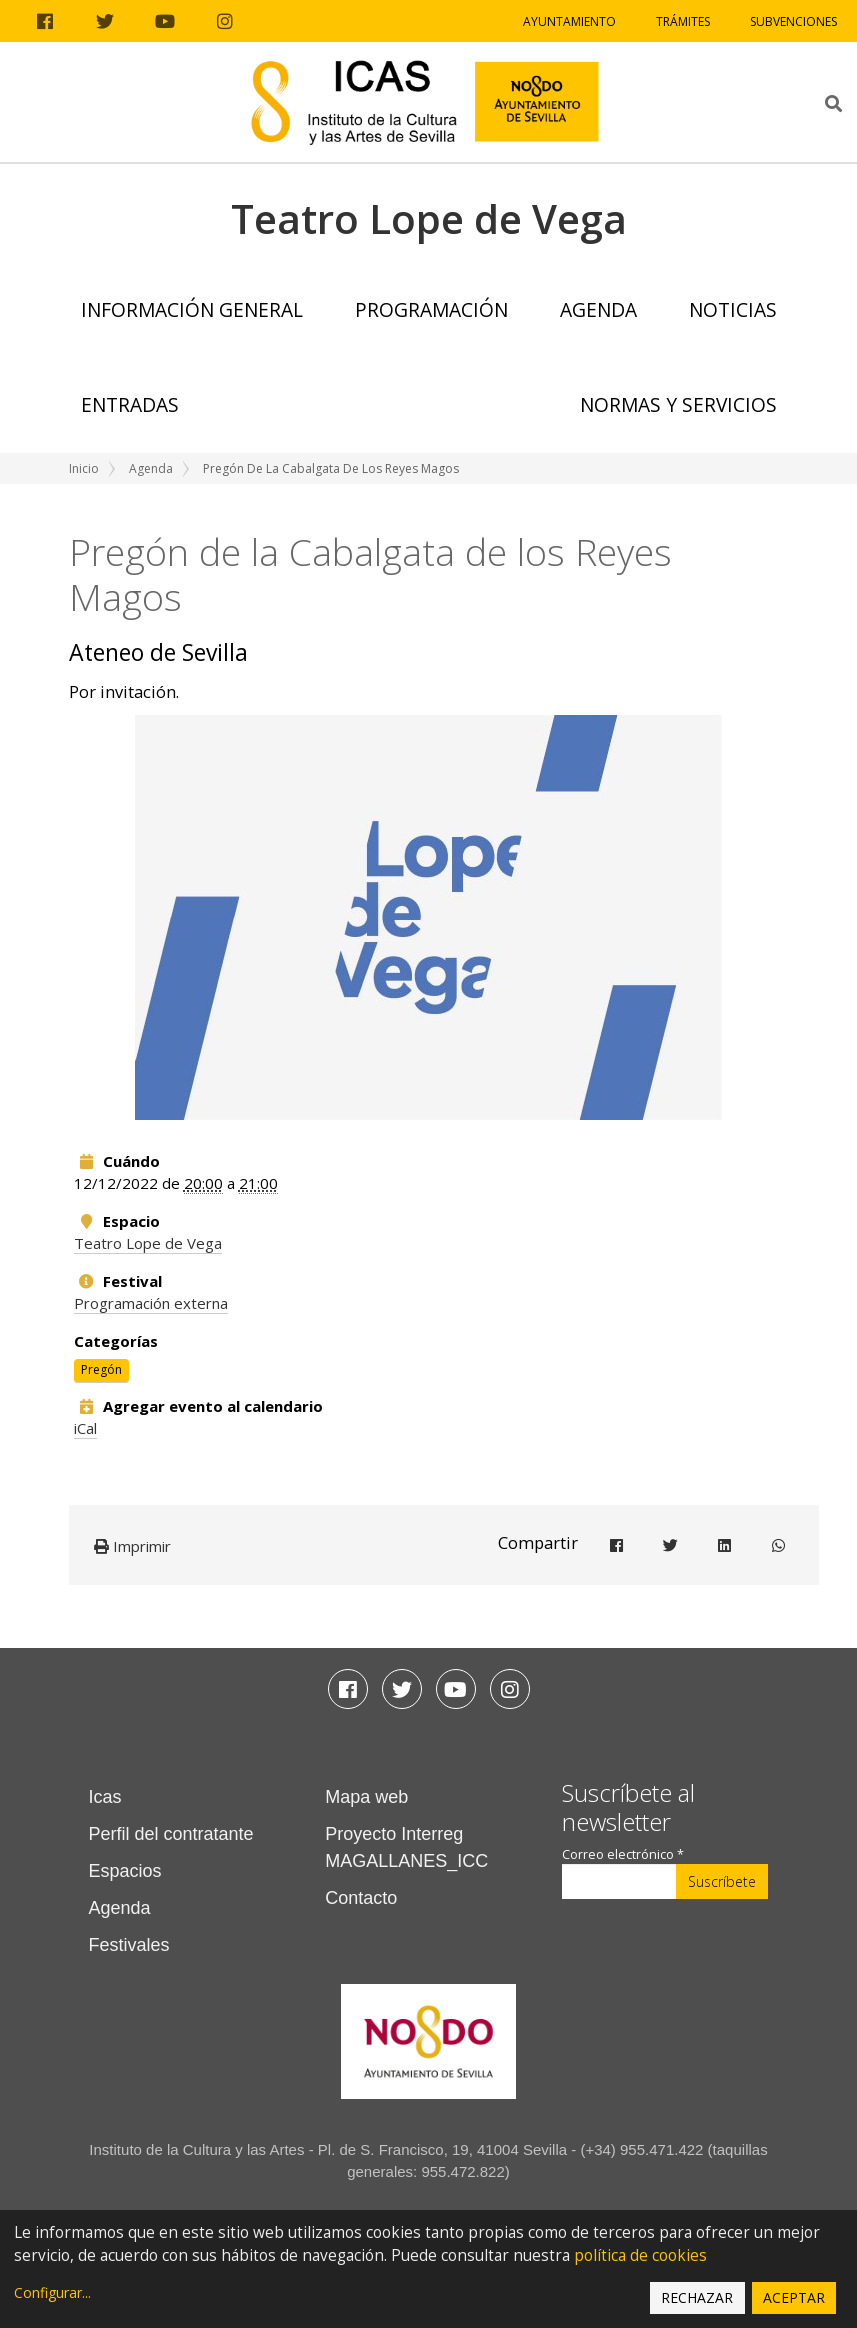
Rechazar (697, 2297)
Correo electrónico (623, 1854)
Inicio (84, 468)
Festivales (129, 1945)
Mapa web (366, 1797)
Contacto (361, 1898)
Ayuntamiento (569, 21)
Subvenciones (793, 21)
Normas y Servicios (678, 404)
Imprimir (132, 1546)
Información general (192, 309)
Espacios (125, 1871)
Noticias (733, 309)
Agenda (598, 309)
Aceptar (794, 2297)
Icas (105, 1797)
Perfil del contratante (171, 1834)
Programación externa (151, 1303)
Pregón (101, 1369)
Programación (431, 309)
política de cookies (640, 2255)
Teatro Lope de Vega (148, 1243)
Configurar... (52, 2292)
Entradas (130, 404)
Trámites (683, 21)
